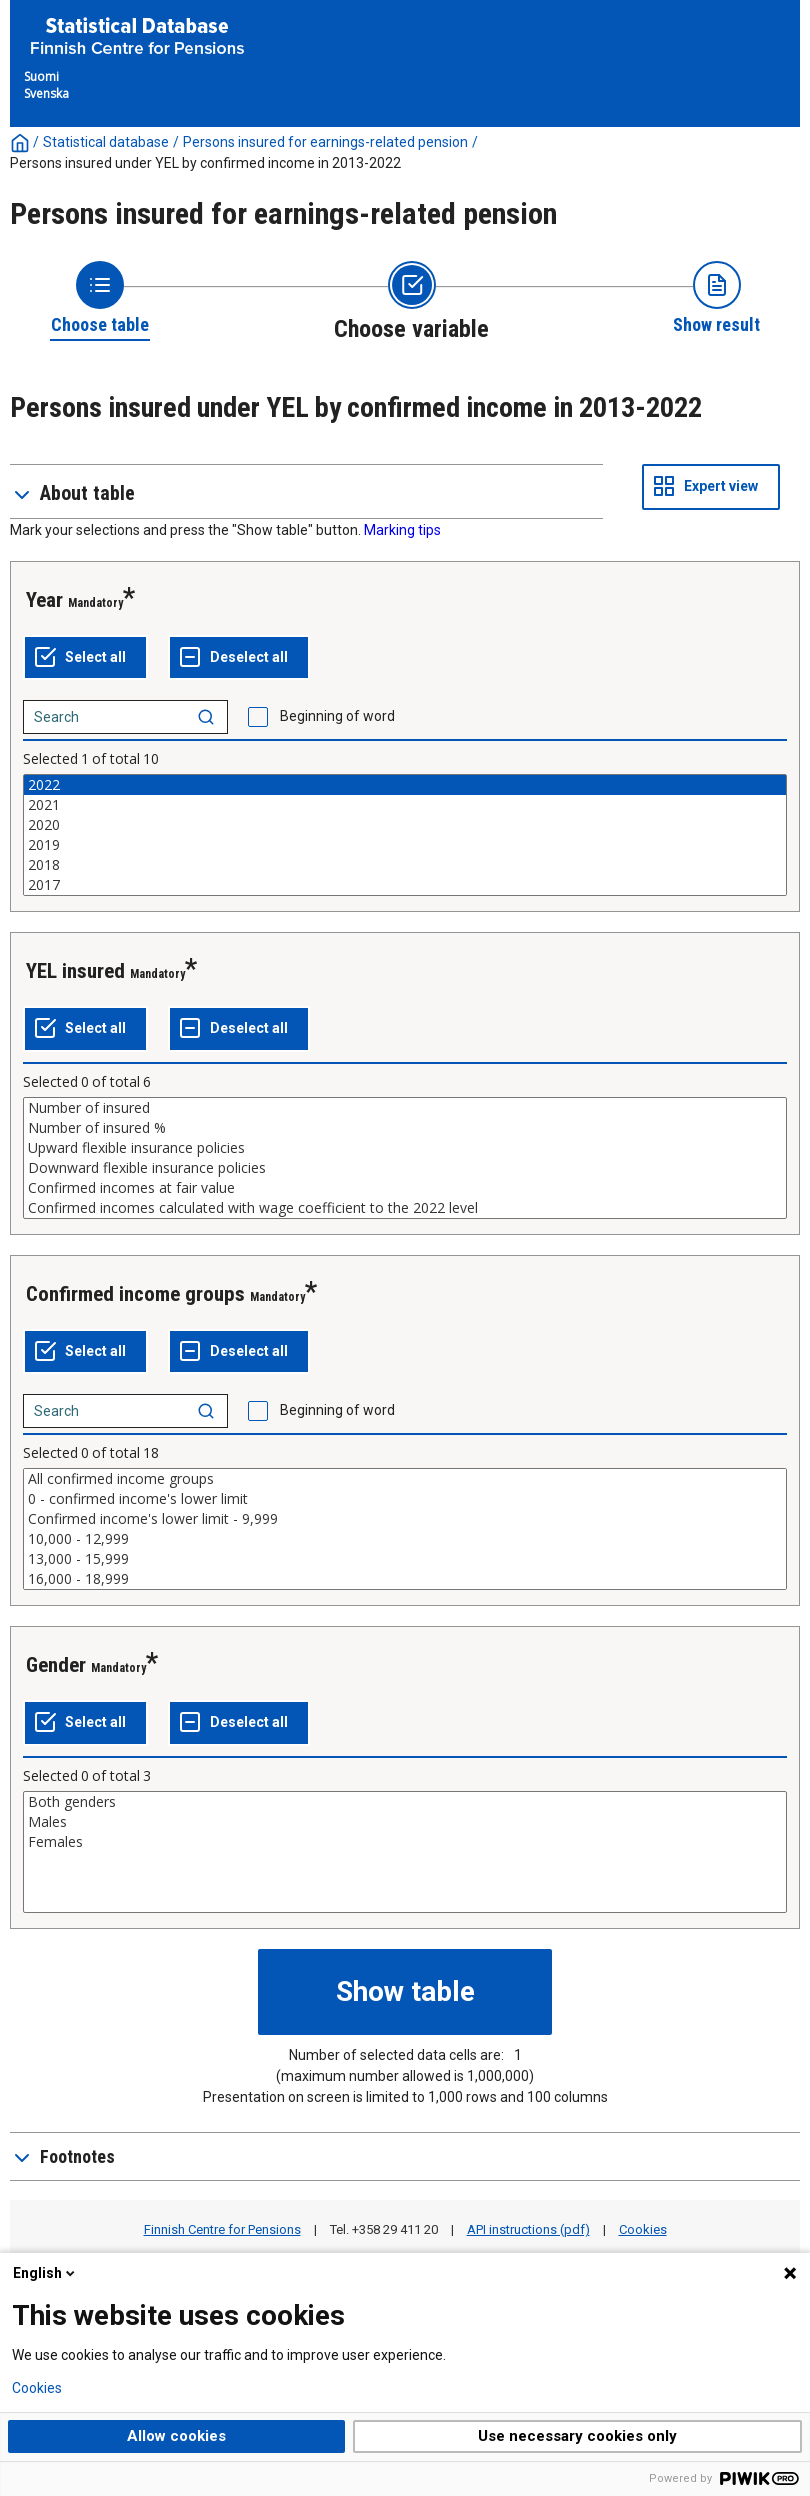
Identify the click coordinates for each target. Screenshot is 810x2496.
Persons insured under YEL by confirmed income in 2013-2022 (205, 163)
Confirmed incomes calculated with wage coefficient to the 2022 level (405, 1208)
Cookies (643, 2229)
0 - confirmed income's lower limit (405, 1499)
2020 (405, 825)
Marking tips (402, 530)
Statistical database (106, 142)
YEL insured (75, 971)
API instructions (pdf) (528, 2229)
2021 (405, 805)
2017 (405, 885)
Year (44, 600)
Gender (56, 1665)
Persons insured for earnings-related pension (325, 142)
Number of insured (405, 1108)
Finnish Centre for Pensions (222, 2229)
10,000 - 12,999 (405, 1539)
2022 (405, 785)
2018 (405, 865)
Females (405, 1842)
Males (405, 1822)
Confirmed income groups (135, 1294)
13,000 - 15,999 (405, 1559)
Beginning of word (337, 716)
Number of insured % (405, 1128)
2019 (405, 845)
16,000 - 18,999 (405, 1579)
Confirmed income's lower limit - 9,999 (405, 1519)
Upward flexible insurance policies (405, 1148)
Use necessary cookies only (577, 2436)
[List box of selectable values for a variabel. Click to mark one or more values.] (405, 835)
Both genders (405, 1802)
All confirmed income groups (405, 1479)
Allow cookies (176, 2436)
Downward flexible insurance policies (405, 1168)
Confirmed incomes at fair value (405, 1188)
